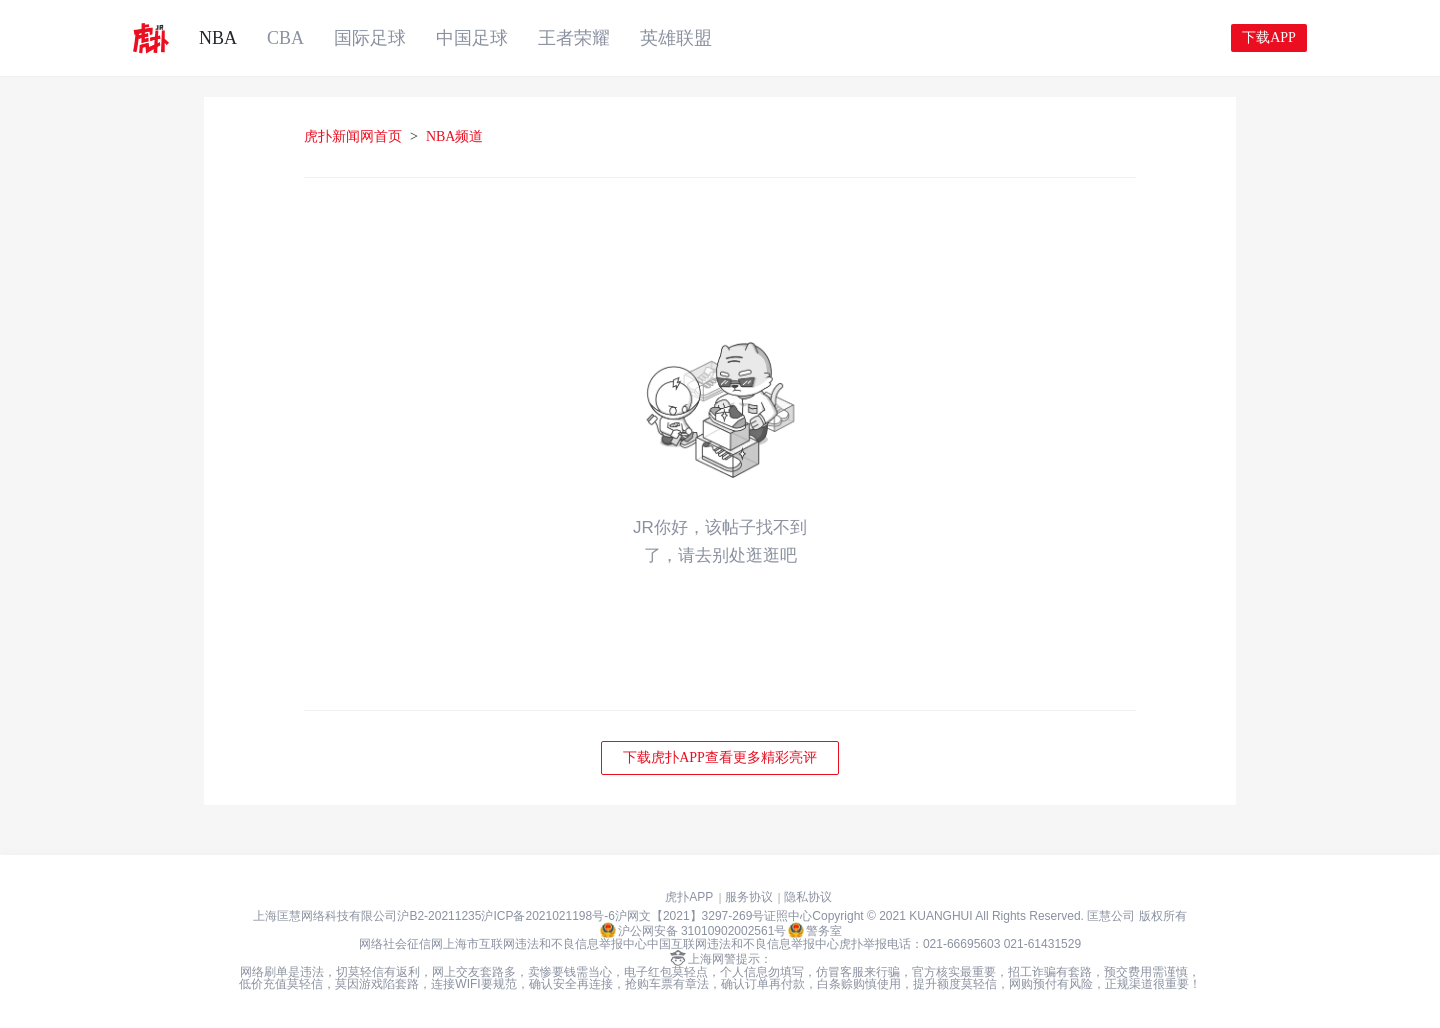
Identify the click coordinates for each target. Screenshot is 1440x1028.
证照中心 (788, 916)
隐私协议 (808, 897)
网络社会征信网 (401, 944)
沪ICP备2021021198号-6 (547, 916)
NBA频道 (455, 136)
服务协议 (749, 897)
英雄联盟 (676, 38)
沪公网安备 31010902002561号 (693, 930)
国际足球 (370, 38)
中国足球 (472, 38)
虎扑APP (689, 897)
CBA (285, 38)
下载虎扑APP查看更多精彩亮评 (720, 757)
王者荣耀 (574, 38)
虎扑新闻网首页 (353, 136)
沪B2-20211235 (439, 916)
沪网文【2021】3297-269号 (689, 916)
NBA (218, 38)
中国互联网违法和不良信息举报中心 (743, 944)
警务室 (815, 930)
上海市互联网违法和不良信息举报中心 (545, 944)
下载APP (1269, 37)
